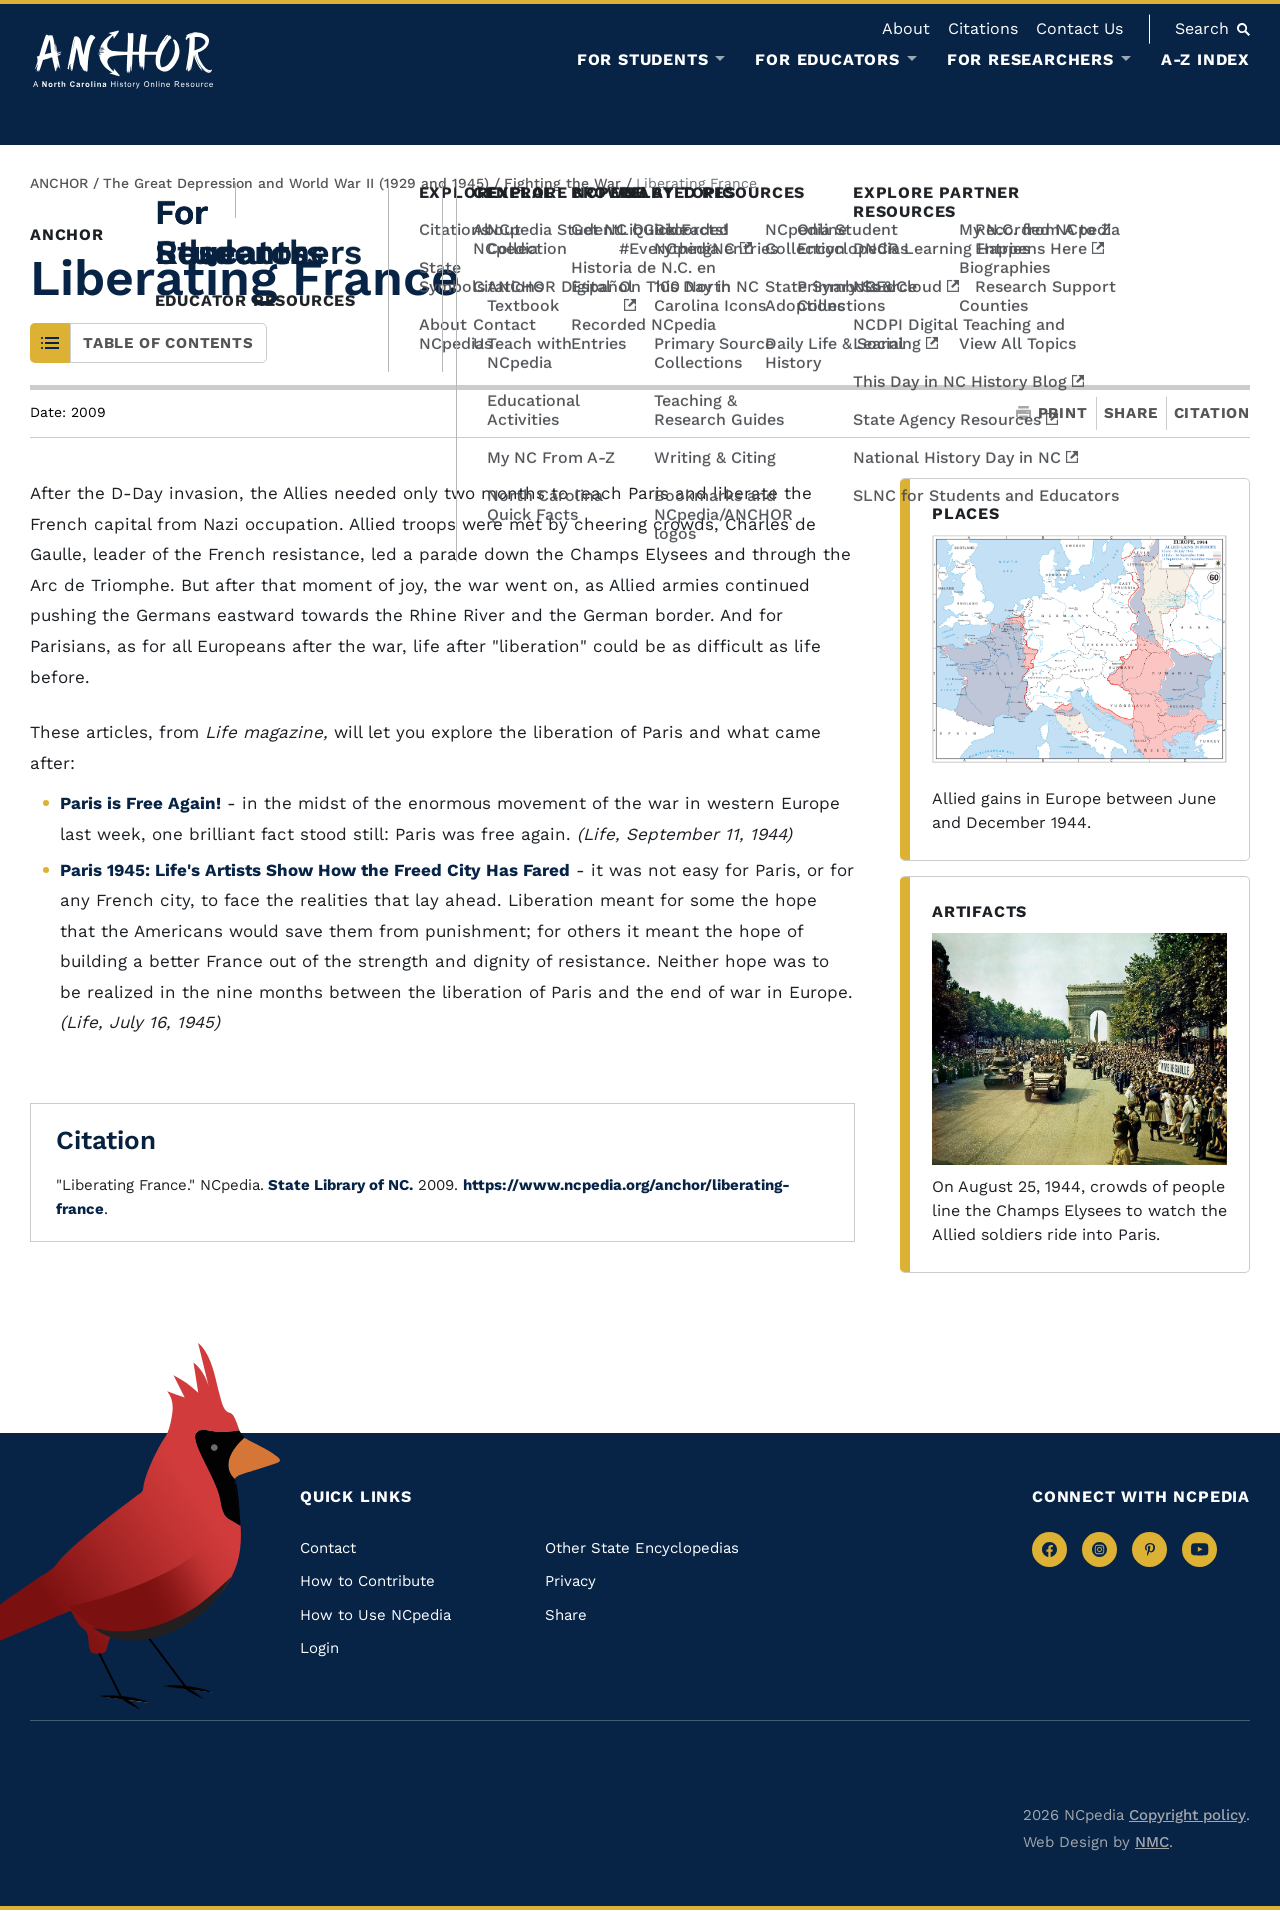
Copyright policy (1187, 1815)
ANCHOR (59, 183)
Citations (983, 28)
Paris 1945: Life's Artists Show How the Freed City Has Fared (315, 870)
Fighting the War (562, 183)
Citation (1212, 413)
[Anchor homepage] (123, 59)
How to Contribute (367, 1581)
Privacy (570, 1581)
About (906, 28)
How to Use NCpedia (375, 1615)
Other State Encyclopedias (642, 1548)
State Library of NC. (338, 1185)
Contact (328, 1548)
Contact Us (1079, 28)
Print (1052, 413)
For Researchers (1030, 60)
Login (319, 1648)
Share (1131, 413)
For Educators (827, 60)
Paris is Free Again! (140, 803)
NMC (1152, 1842)
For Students (643, 60)
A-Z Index (1205, 59)
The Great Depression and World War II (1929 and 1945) (296, 183)
